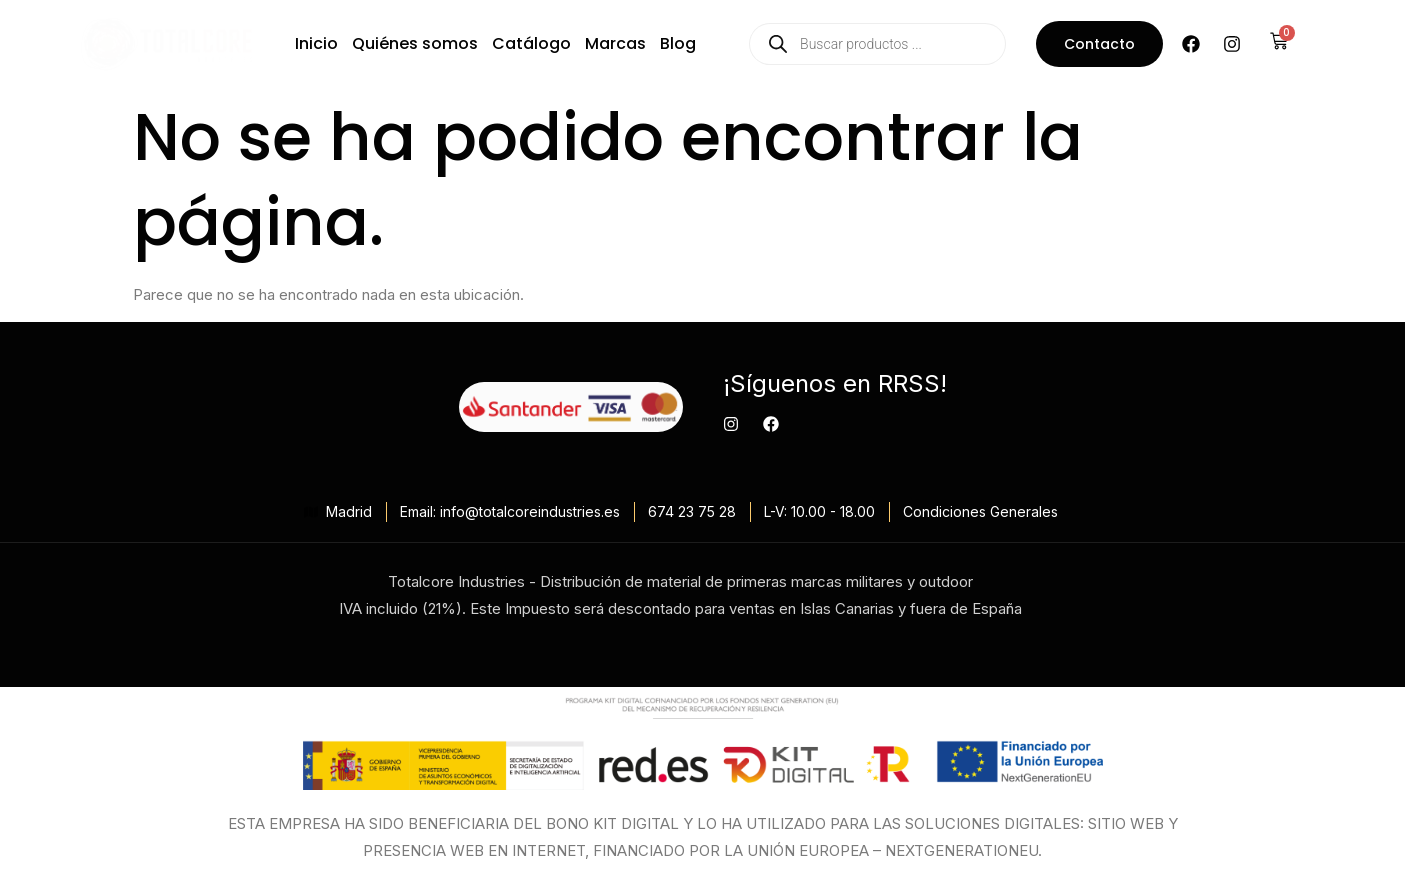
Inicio (316, 43)
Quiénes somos (415, 43)
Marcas (615, 43)
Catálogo (531, 43)
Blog (678, 43)
